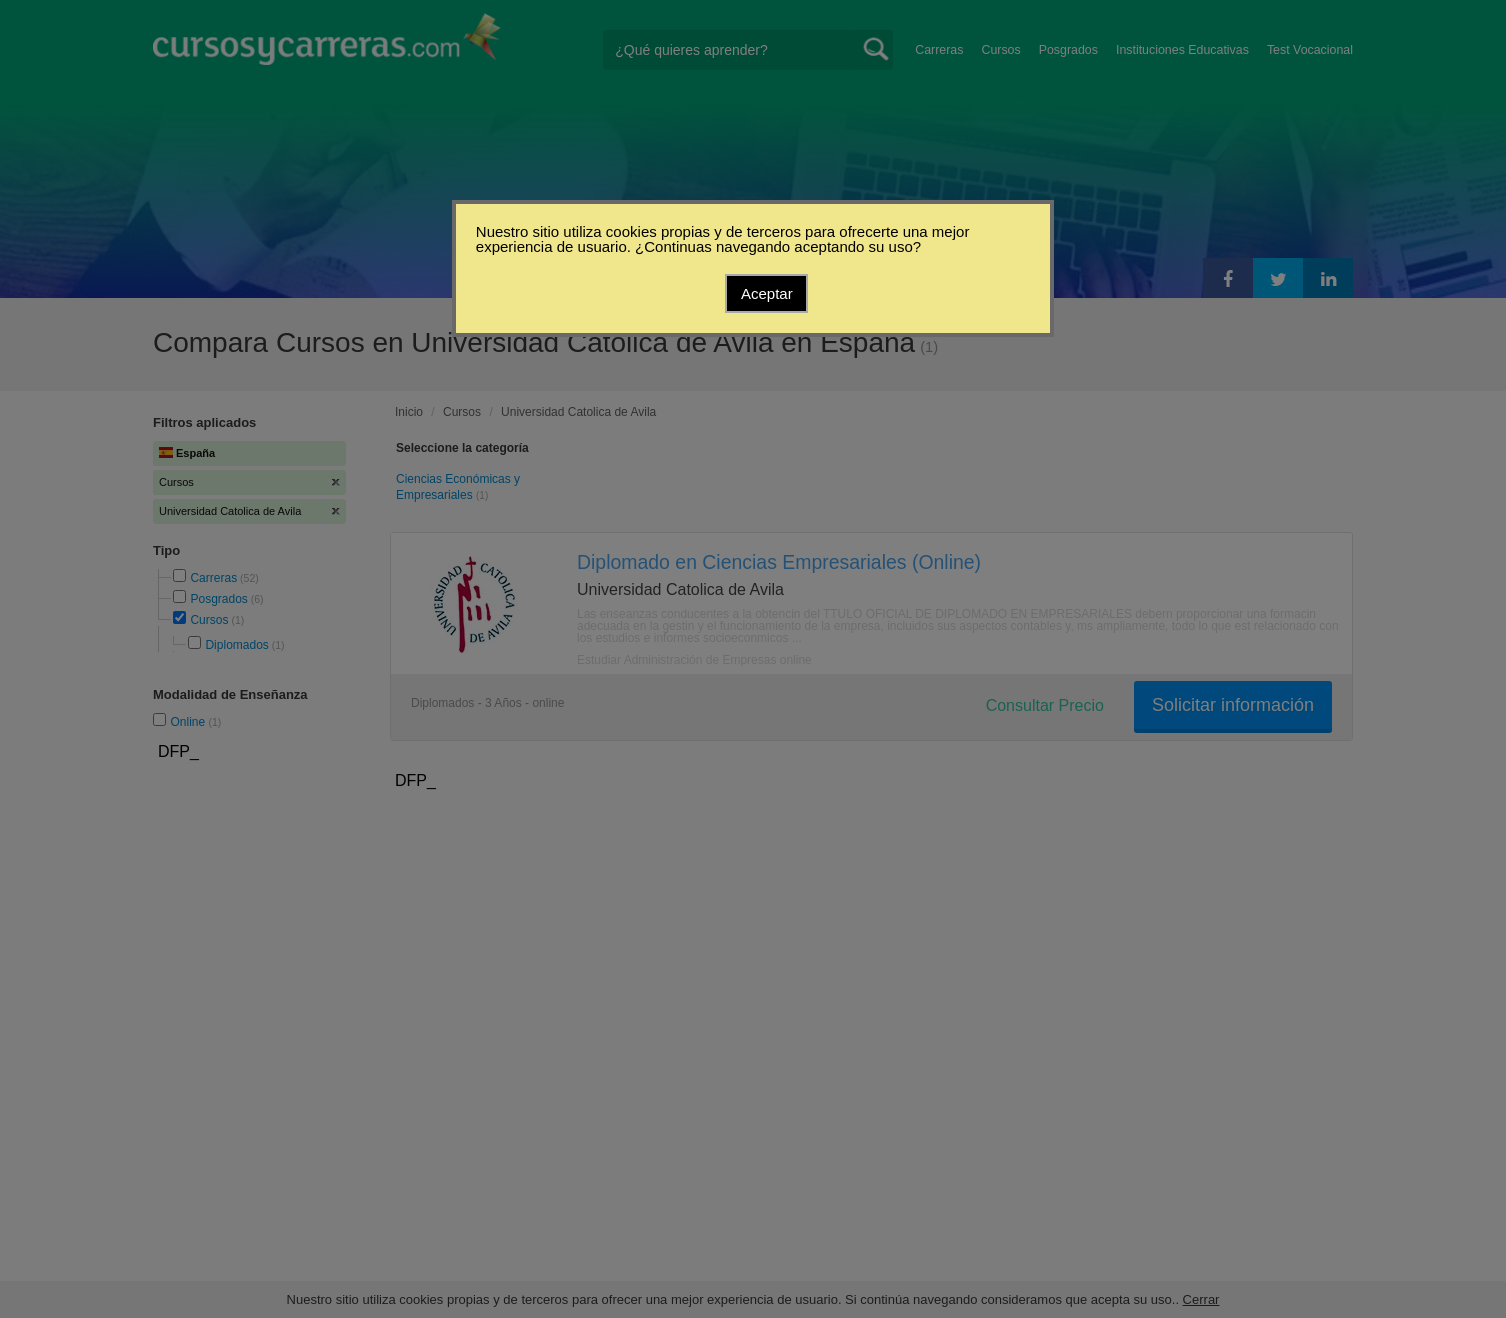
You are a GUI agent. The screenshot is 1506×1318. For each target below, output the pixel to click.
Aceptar (767, 293)
